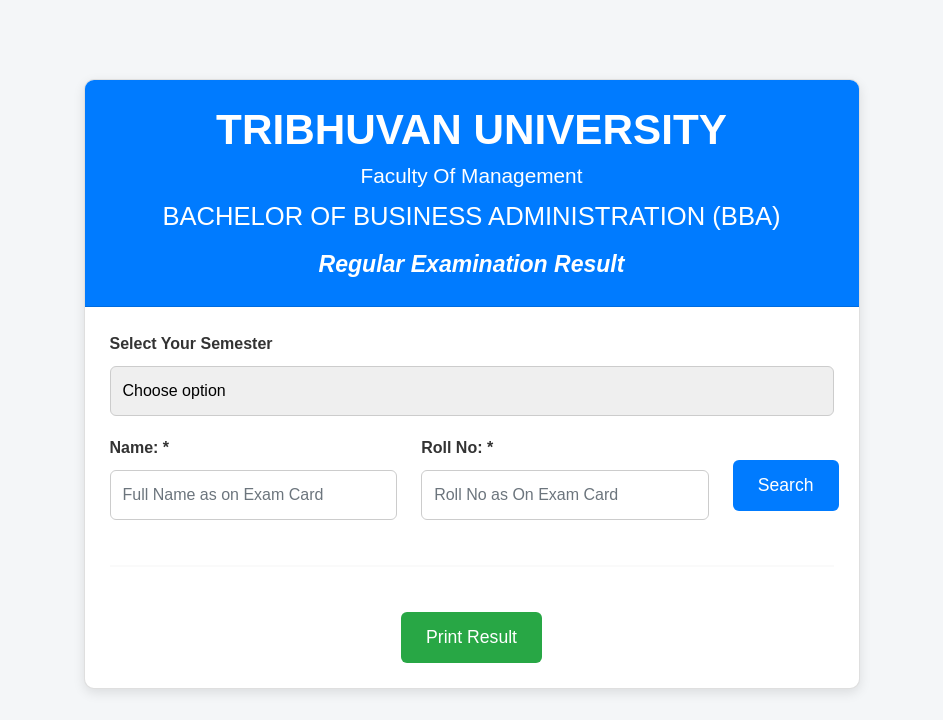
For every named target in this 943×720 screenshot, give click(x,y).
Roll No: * (457, 447)
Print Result (471, 637)
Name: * (140, 447)
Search (786, 485)
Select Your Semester (191, 343)
